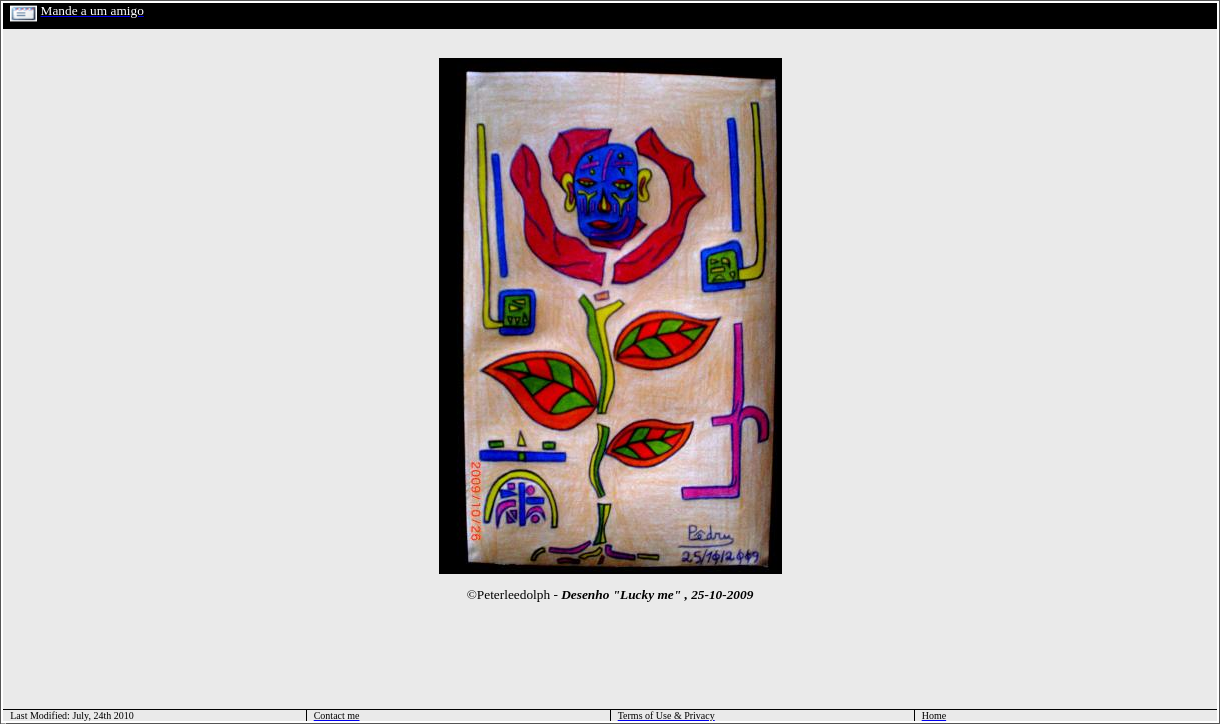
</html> (3, 721)
